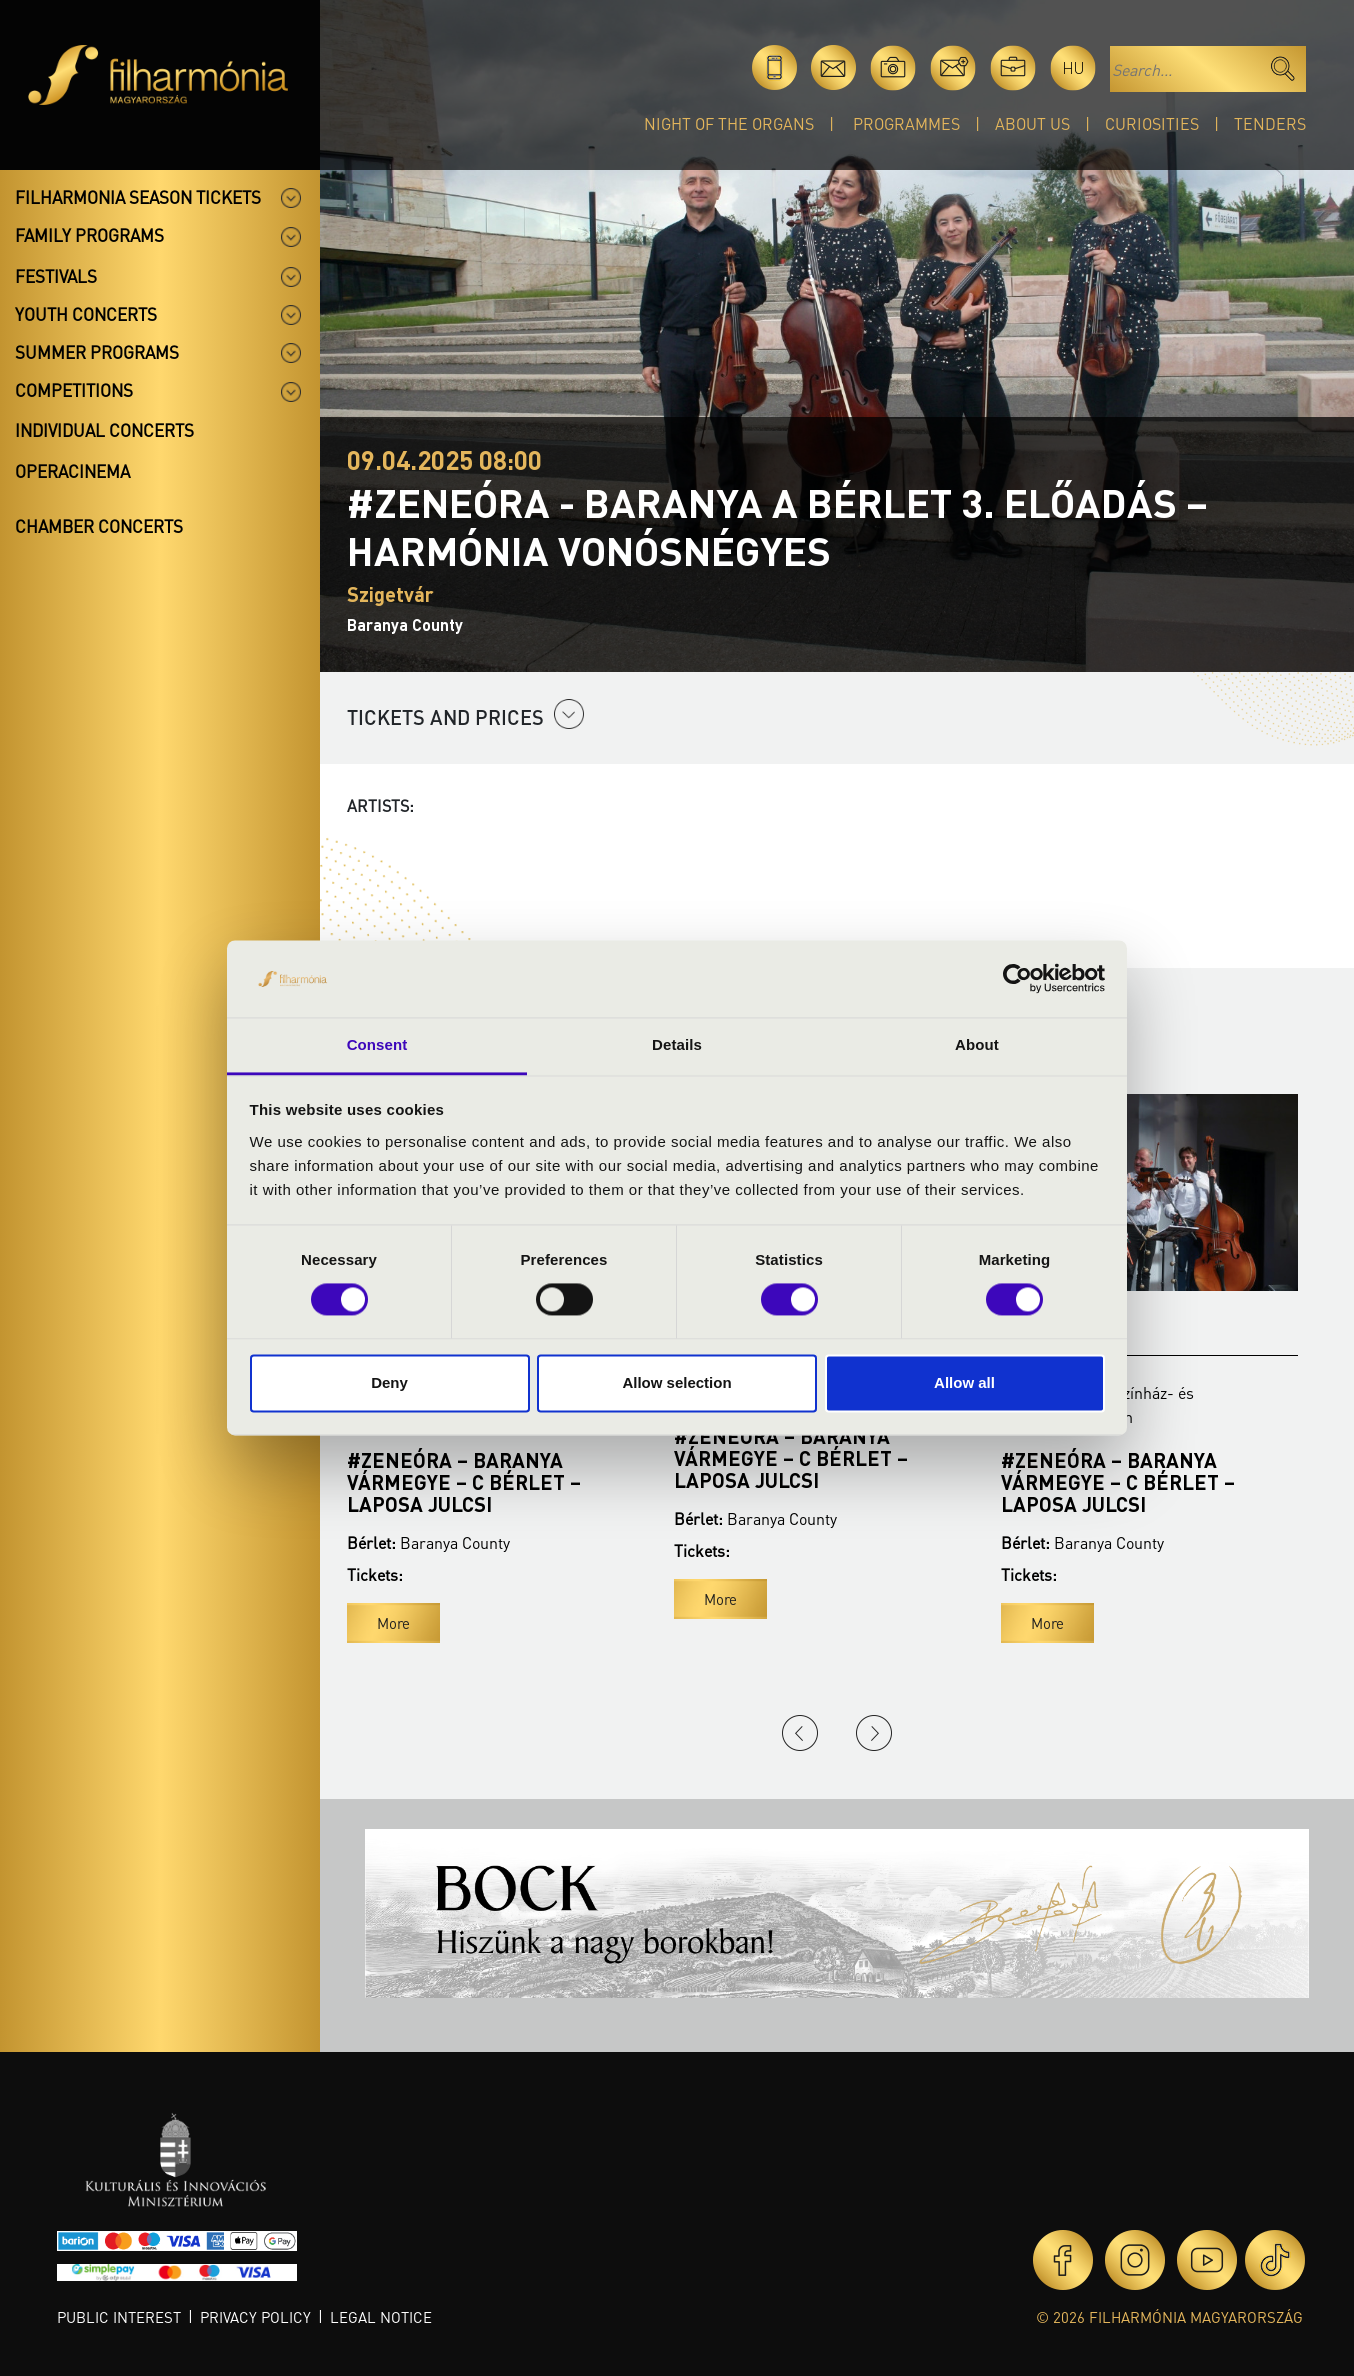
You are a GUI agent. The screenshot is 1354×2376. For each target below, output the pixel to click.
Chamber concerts (99, 526)
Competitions (74, 390)
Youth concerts (86, 314)
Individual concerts (104, 430)
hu (1073, 67)
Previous (800, 1733)
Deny (389, 1382)
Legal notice (381, 2317)
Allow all (964, 1382)
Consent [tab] (377, 1044)
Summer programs (97, 352)
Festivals (56, 276)
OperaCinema (72, 471)
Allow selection (676, 1382)
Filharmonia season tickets (138, 197)
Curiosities (1152, 123)
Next (874, 1733)
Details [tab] (677, 1044)
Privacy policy (255, 2317)
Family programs (89, 235)
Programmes (906, 123)
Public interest (119, 2317)
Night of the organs (729, 123)
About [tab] (977, 1044)
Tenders (1270, 123)
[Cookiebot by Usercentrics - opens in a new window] (1017, 979)
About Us (1032, 123)
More (393, 1623)
